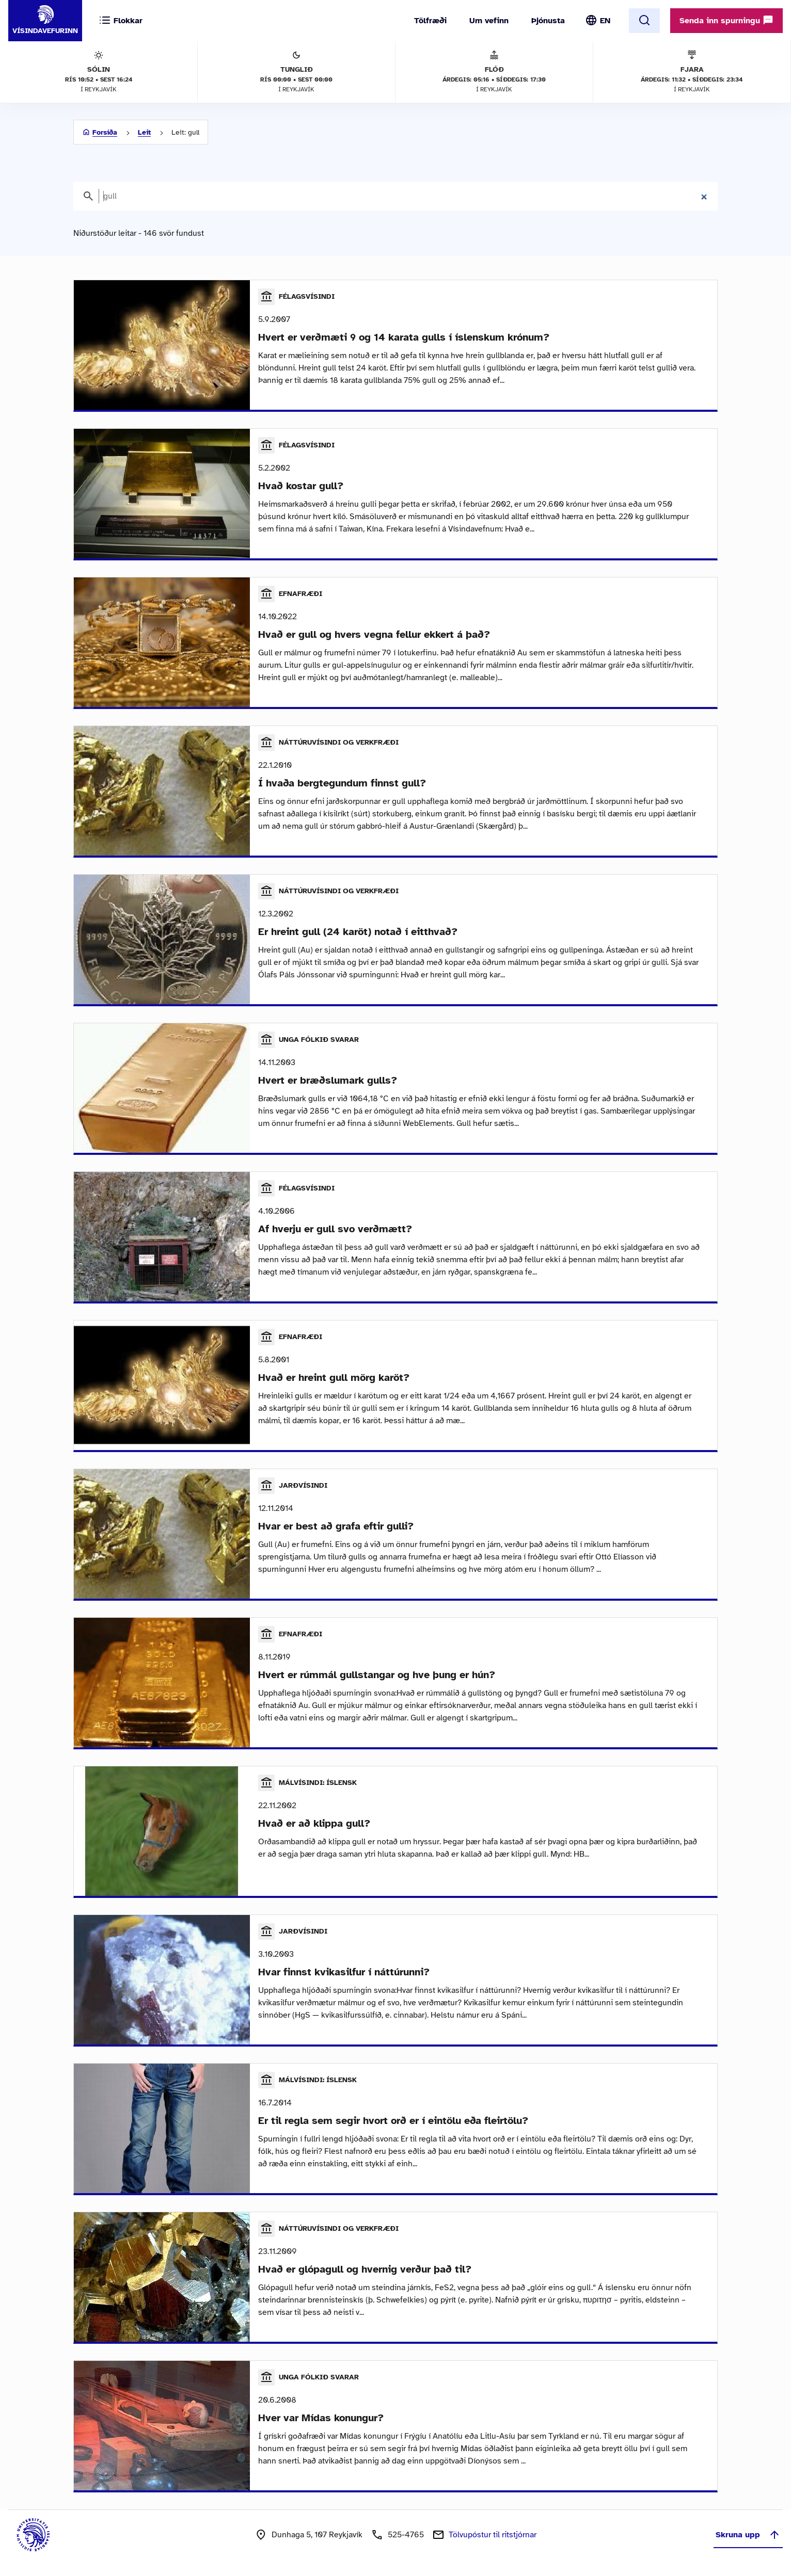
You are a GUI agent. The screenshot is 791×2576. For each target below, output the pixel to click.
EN (605, 20)
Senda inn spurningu (726, 20)
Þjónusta (548, 20)
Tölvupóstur (492, 2535)
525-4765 (406, 2535)
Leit (144, 132)
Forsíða (104, 132)
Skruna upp (748, 2535)
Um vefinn (489, 20)
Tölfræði (430, 20)
